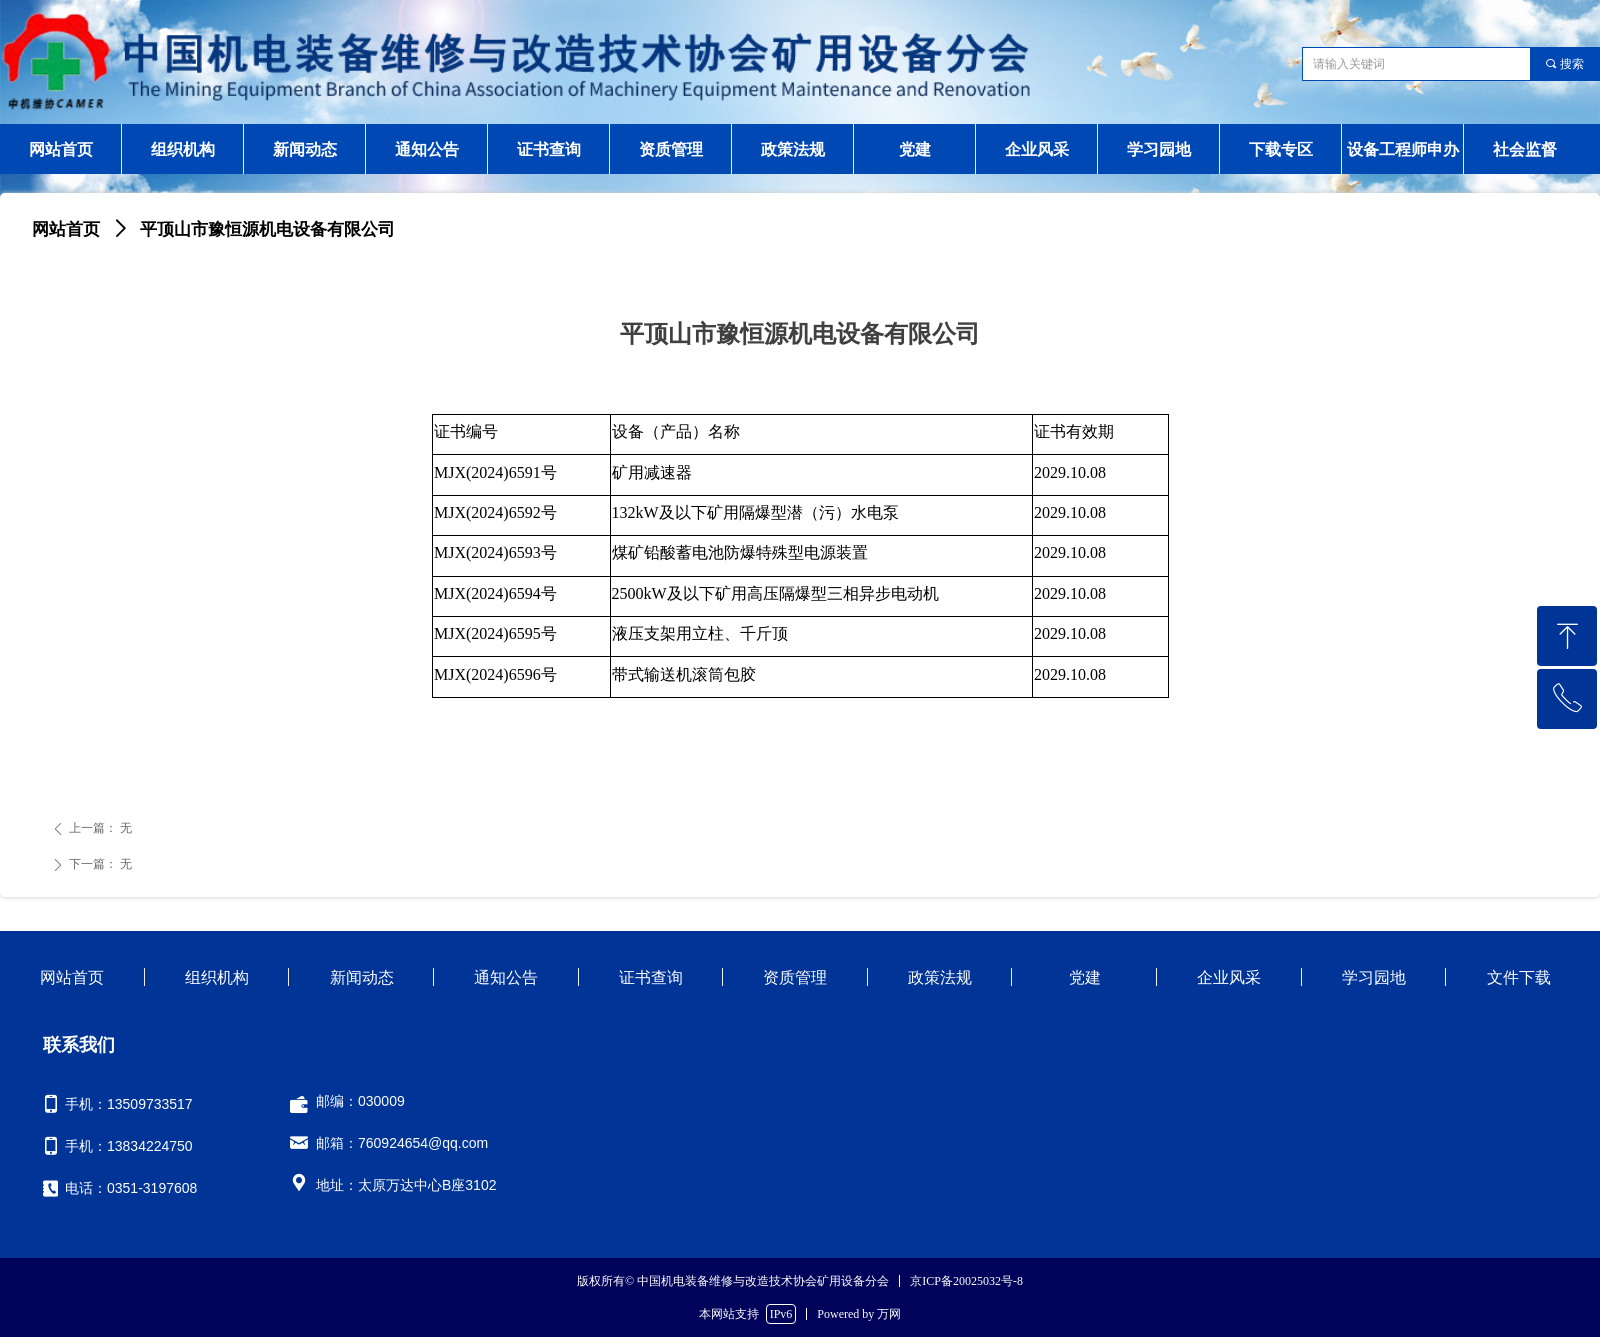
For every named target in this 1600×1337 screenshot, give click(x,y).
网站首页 (66, 229)
